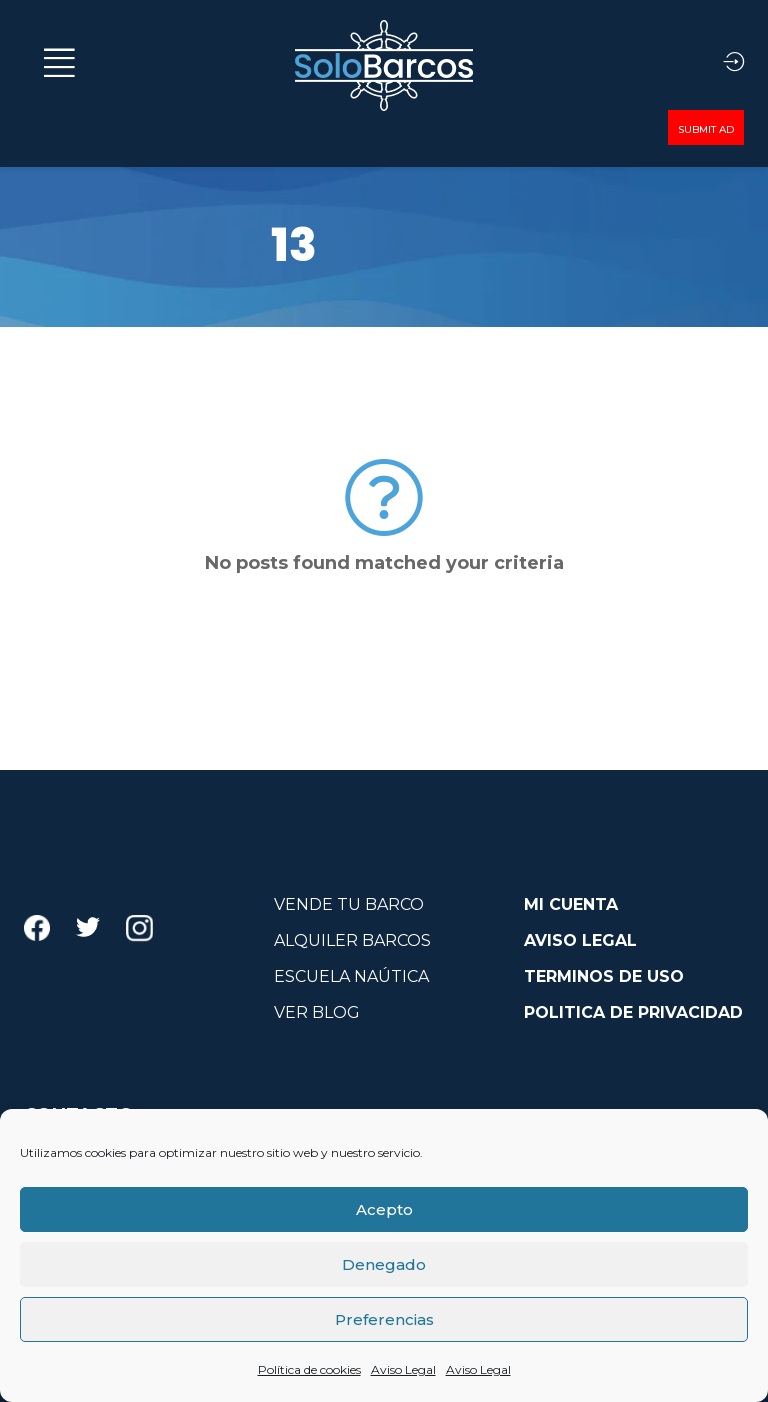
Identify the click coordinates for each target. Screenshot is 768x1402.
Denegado (384, 1264)
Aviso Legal (403, 1369)
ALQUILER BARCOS (352, 940)
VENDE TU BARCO (349, 904)
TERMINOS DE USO (604, 976)
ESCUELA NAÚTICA (351, 976)
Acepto (384, 1209)
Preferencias (384, 1319)
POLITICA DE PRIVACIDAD (633, 1012)
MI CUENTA (571, 904)
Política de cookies (309, 1369)
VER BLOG (317, 1012)
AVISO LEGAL (580, 940)
